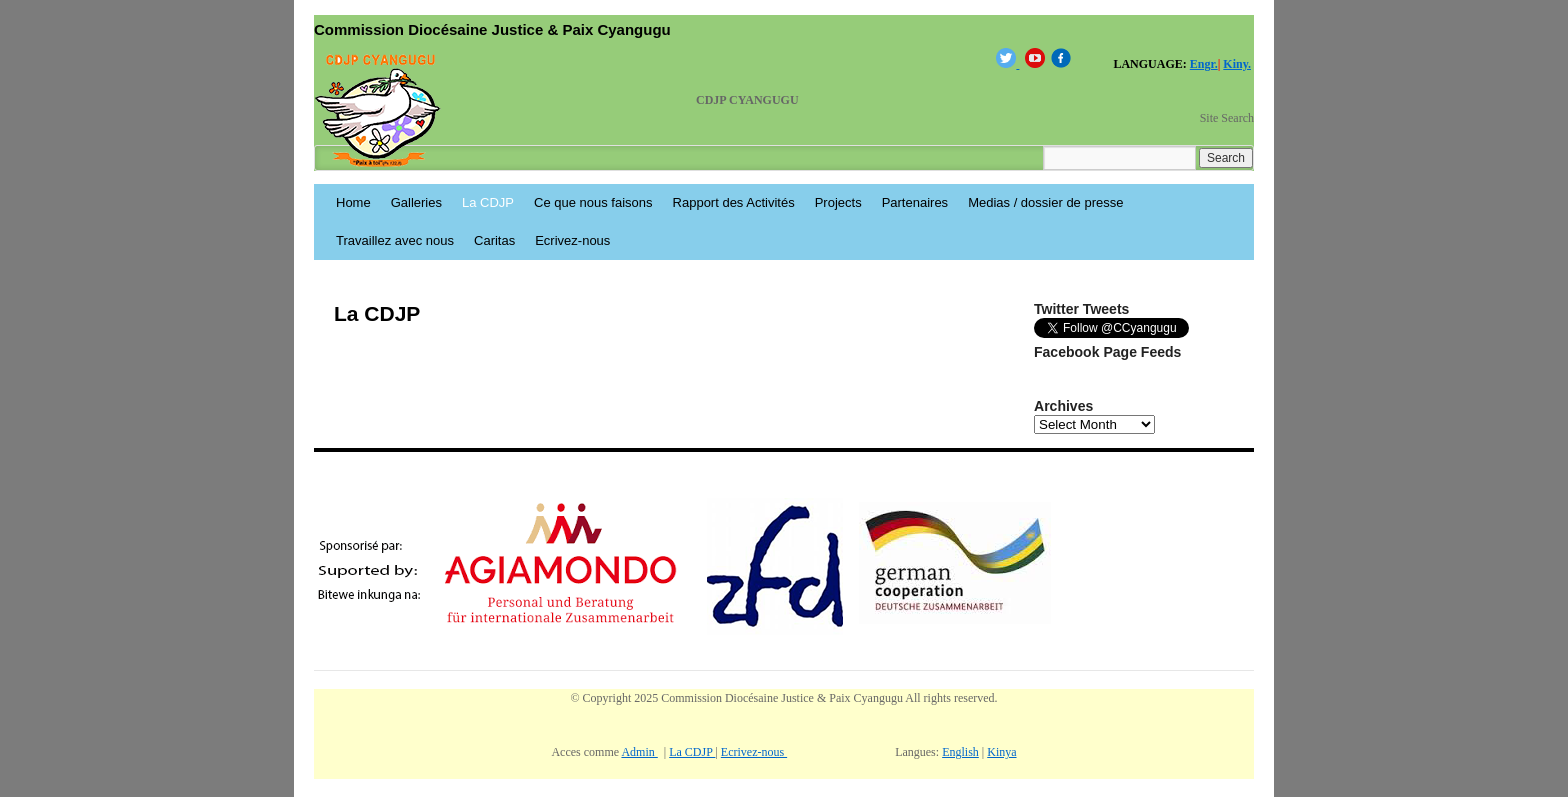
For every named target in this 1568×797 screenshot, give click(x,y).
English (960, 752)
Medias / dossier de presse (1045, 202)
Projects (838, 202)
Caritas (494, 240)
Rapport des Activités (734, 202)
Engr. (1204, 64)
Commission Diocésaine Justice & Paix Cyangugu (492, 29)
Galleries (416, 202)
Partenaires (915, 202)
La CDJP (488, 202)
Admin (639, 752)
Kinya (1001, 752)
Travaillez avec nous (395, 240)
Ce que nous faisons (593, 202)
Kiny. (1237, 64)
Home (353, 202)
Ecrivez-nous (572, 240)
